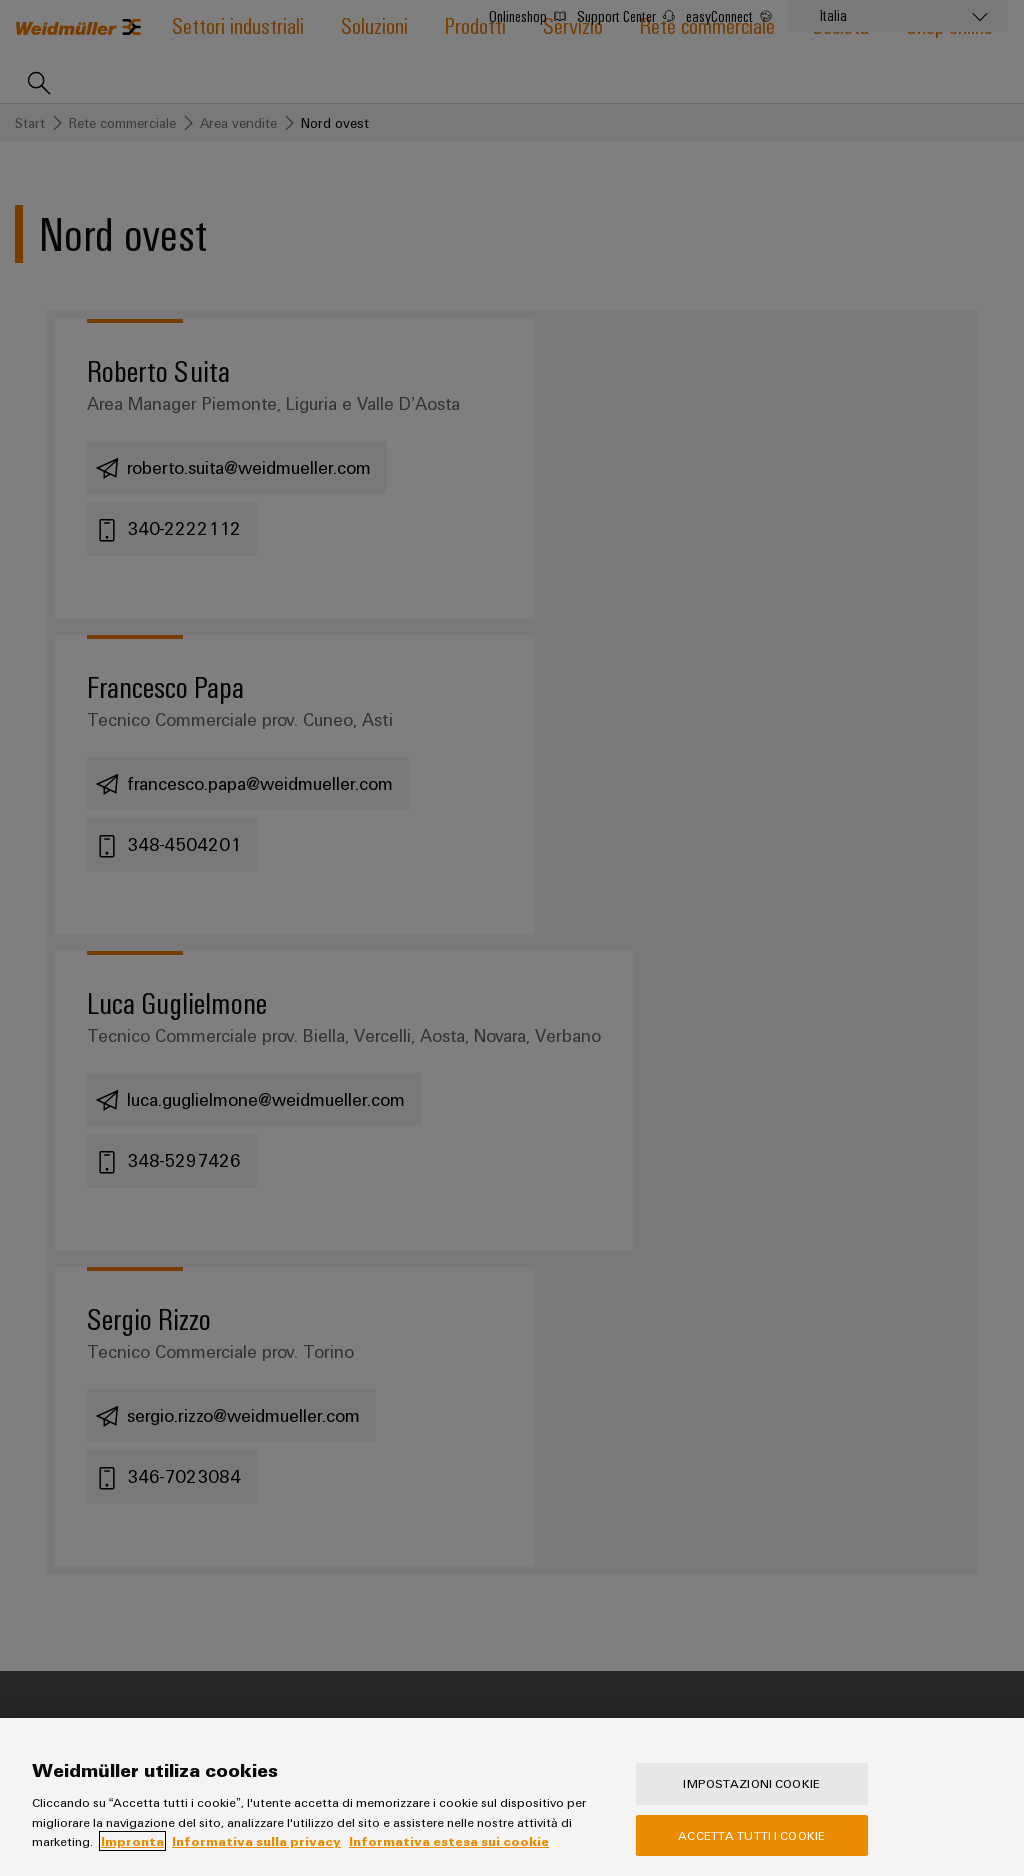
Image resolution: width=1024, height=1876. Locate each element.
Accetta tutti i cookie (751, 1849)
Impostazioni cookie (751, 1797)
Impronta (132, 1855)
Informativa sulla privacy (256, 1855)
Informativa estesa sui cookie (449, 1855)
